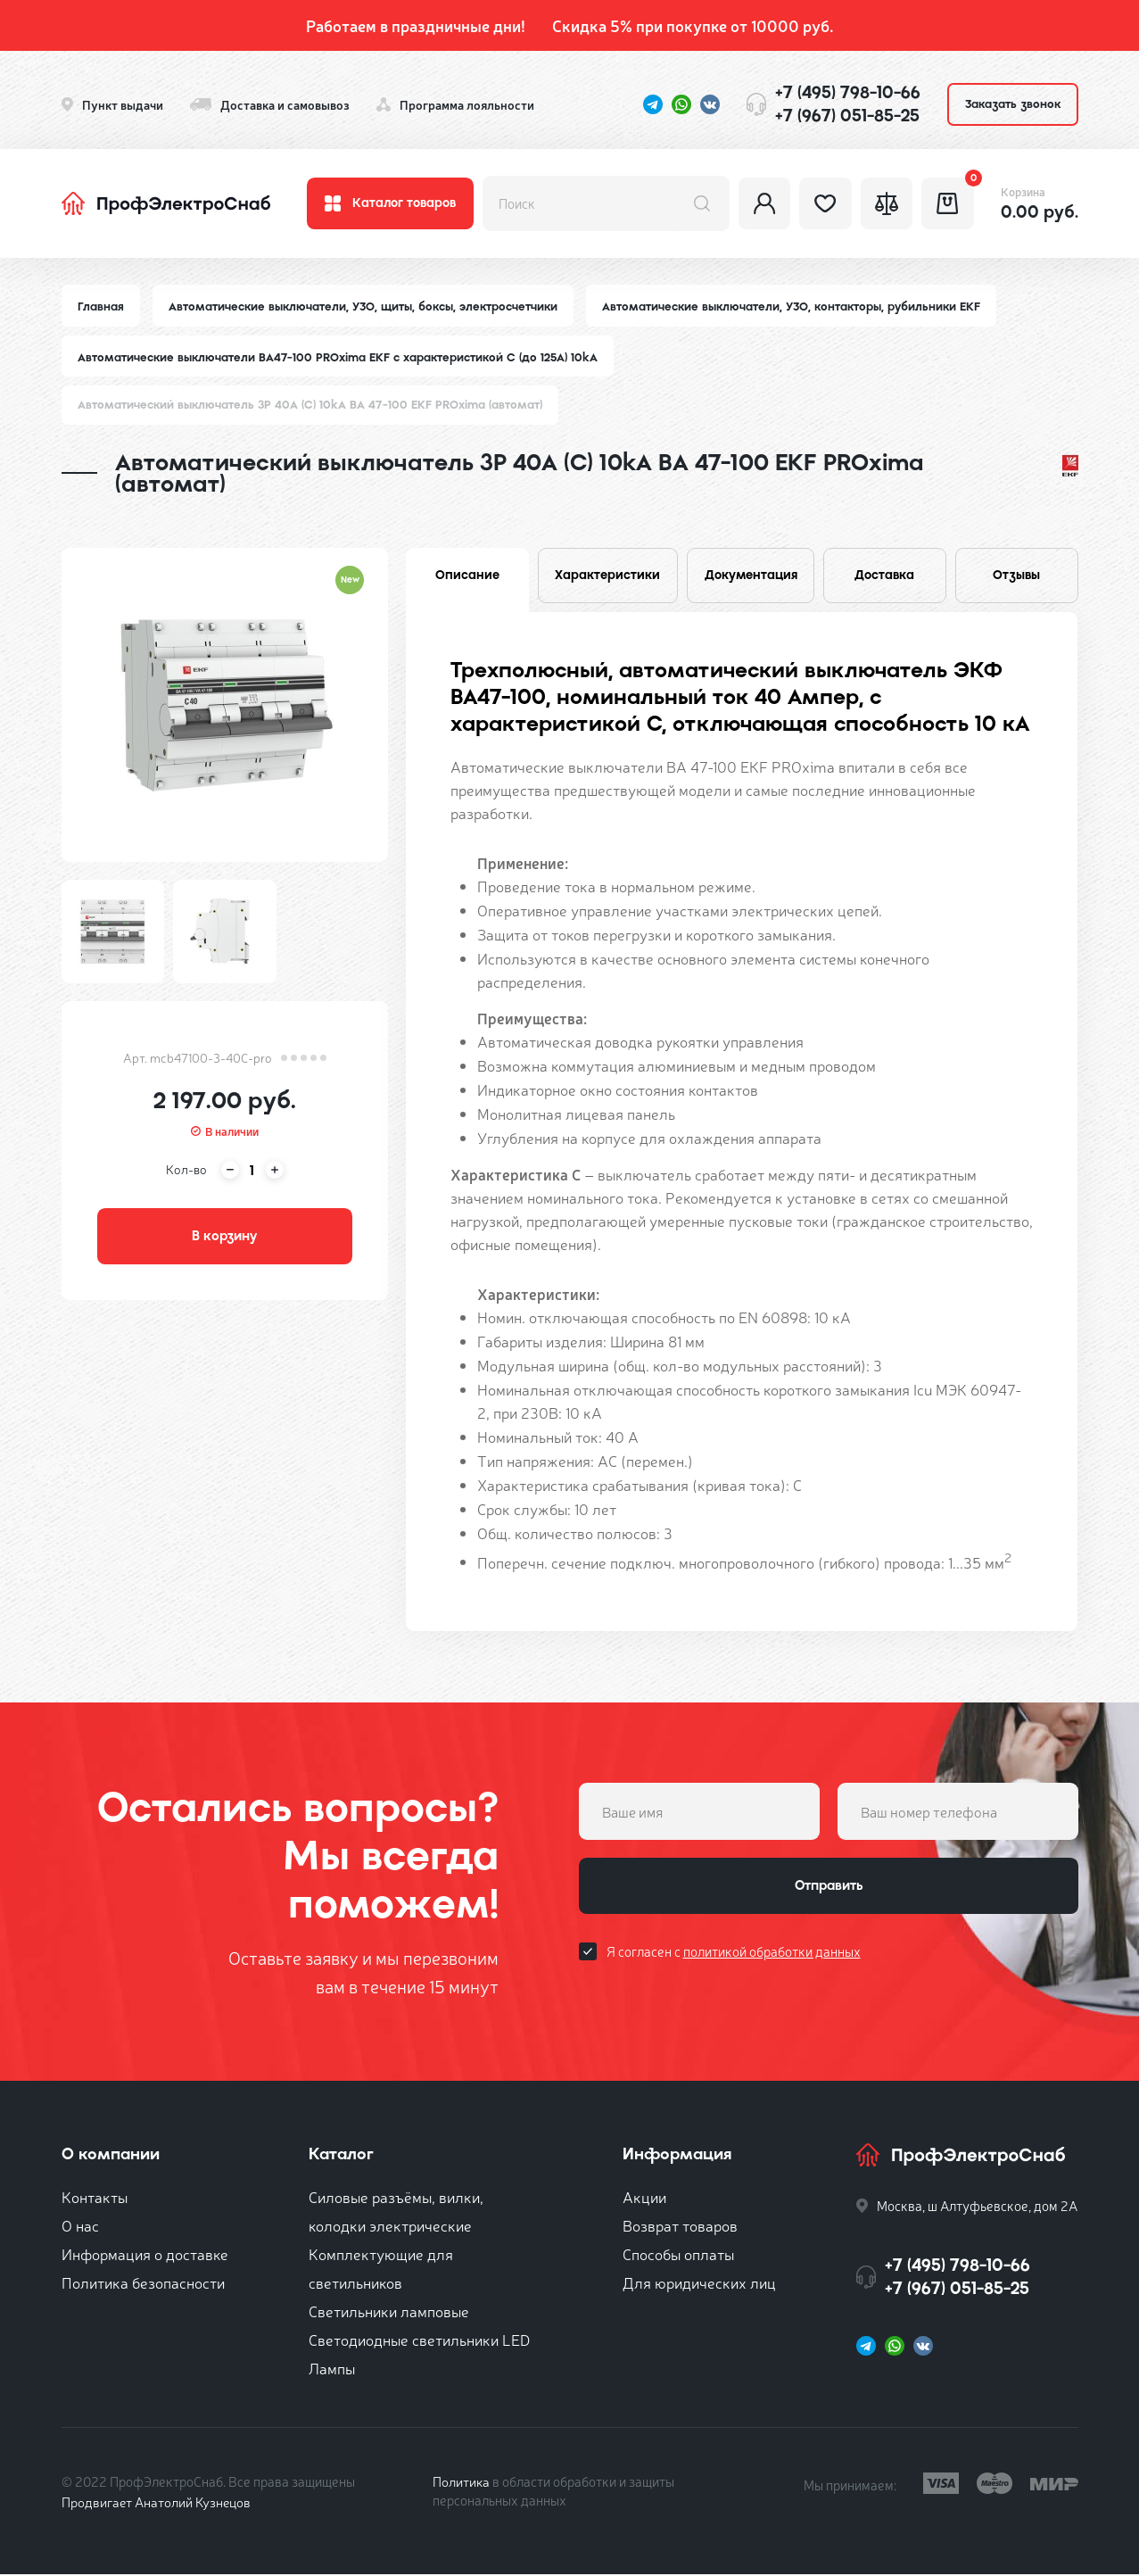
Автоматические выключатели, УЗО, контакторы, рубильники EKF (791, 306)
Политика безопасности (143, 2284)
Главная (101, 306)
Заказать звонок (1013, 104)
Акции (644, 2198)
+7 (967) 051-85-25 (847, 115)
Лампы (332, 2369)
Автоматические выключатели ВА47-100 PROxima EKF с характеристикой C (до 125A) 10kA (338, 357)
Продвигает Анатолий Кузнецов (158, 2503)
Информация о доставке (145, 2255)
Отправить (828, 1888)
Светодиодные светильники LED (419, 2341)
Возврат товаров (680, 2226)
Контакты (95, 2198)
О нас (80, 2226)
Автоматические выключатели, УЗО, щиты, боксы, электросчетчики (363, 306)
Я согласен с (734, 1953)
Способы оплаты (678, 2255)
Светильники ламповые (389, 2312)
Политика (462, 2482)
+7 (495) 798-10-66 (847, 92)
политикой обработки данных (772, 1953)
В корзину (225, 1238)
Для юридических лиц (699, 2284)
